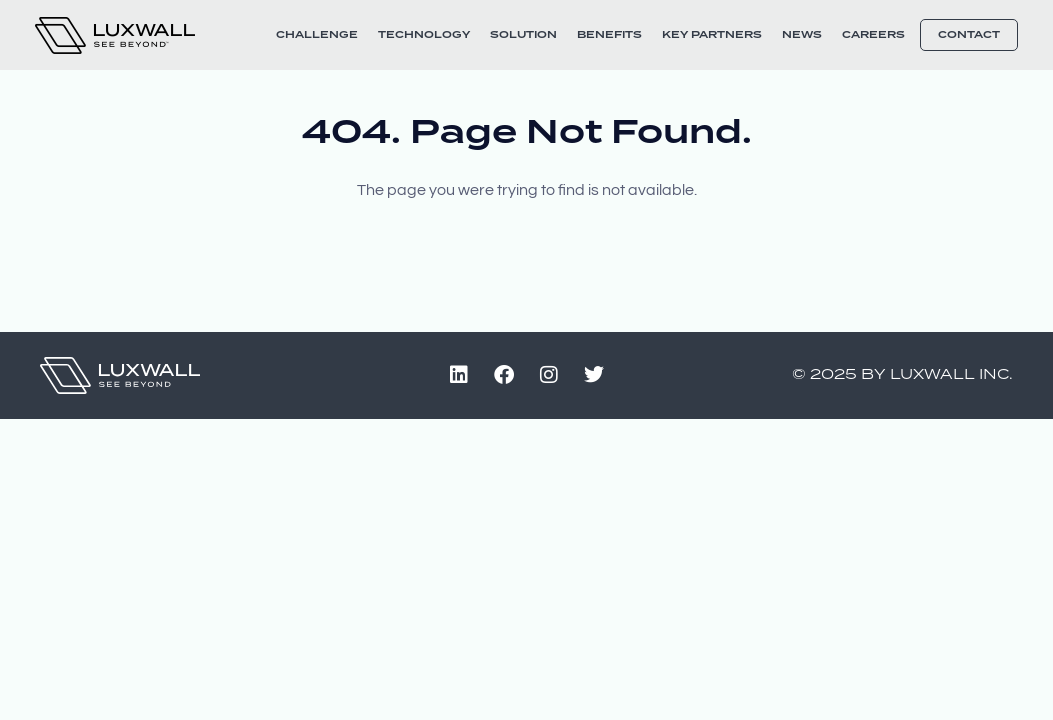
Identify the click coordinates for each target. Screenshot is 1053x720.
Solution (523, 35)
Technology (424, 35)
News (802, 35)
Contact (969, 35)
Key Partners (712, 35)
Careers (873, 35)
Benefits (609, 35)
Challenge (317, 35)
